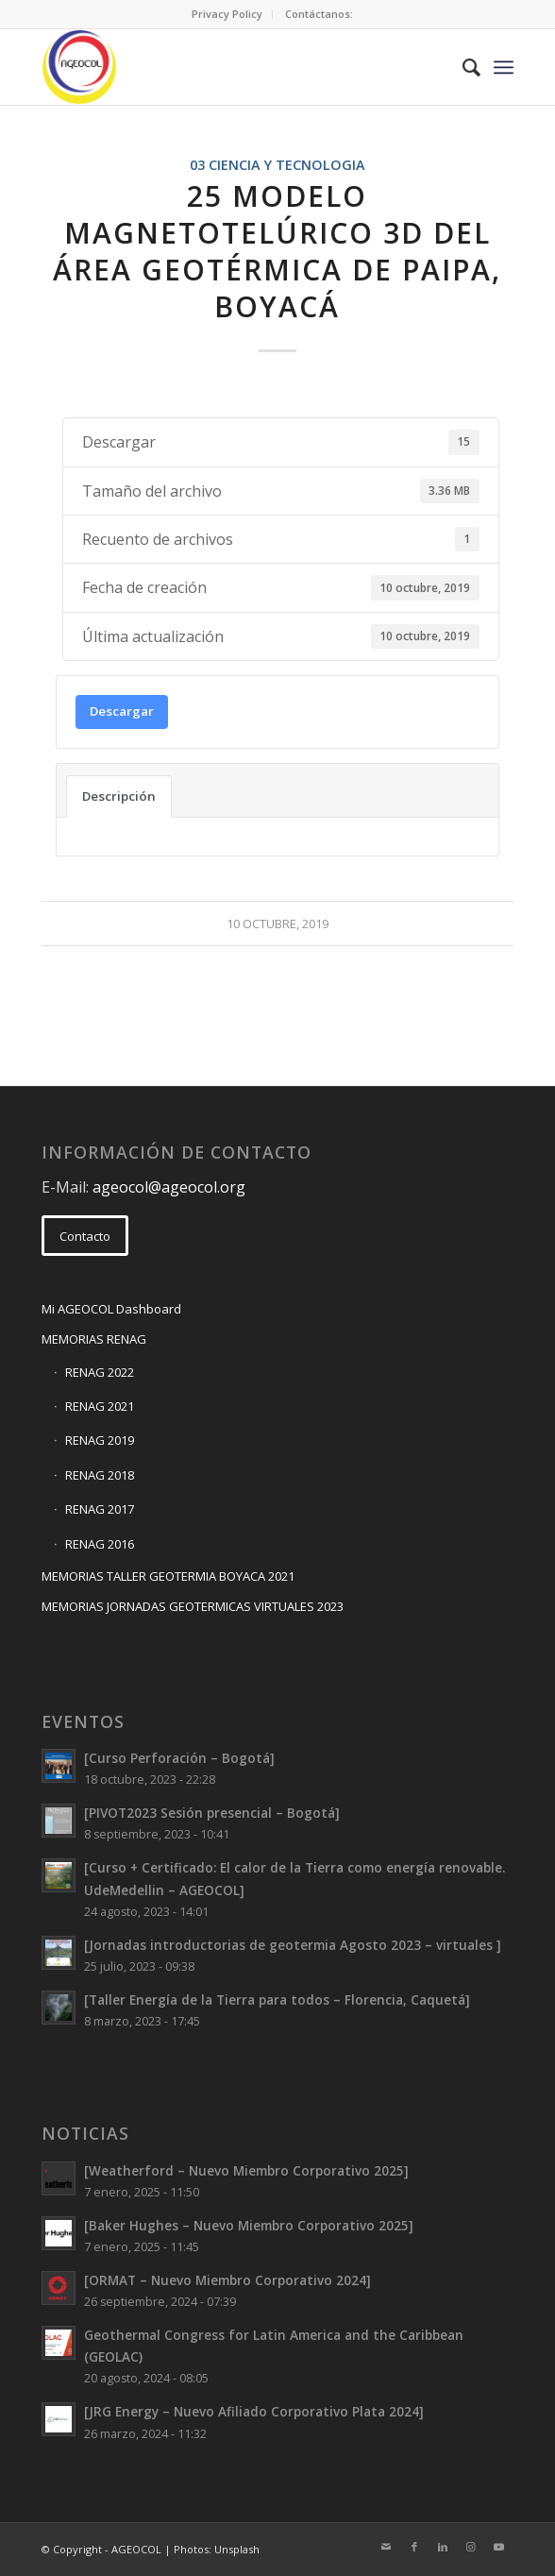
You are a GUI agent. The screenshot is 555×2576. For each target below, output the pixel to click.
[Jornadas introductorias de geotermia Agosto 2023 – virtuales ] (292, 1945)
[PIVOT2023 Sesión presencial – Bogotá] (212, 1813)
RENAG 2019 (99, 1440)
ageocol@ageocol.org (168, 1187)
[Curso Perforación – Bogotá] (179, 1758)
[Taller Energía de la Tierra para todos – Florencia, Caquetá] (277, 1999)
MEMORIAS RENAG (94, 1338)
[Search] (462, 67)
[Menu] (503, 67)
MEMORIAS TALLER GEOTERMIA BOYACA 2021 (168, 1576)
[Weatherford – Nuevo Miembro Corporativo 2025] (246, 2170)
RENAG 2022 (99, 1372)
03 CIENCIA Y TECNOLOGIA (277, 165)
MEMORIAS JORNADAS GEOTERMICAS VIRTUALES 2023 (193, 1606)
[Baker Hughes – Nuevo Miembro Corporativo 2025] (248, 2225)
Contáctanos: (319, 14)
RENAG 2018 (99, 1474)
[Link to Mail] (386, 2547)
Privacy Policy (227, 14)
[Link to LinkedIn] (443, 2547)
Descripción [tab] (119, 796)
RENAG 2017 (99, 1508)
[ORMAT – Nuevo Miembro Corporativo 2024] (227, 2280)
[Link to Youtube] (499, 2547)
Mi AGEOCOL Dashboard (111, 1308)
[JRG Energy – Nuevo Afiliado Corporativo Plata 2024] (254, 2411)
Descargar (122, 711)
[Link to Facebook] (414, 2547)
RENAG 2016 (99, 1543)
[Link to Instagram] (471, 2547)
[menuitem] (227, 14)
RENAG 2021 (99, 1406)
